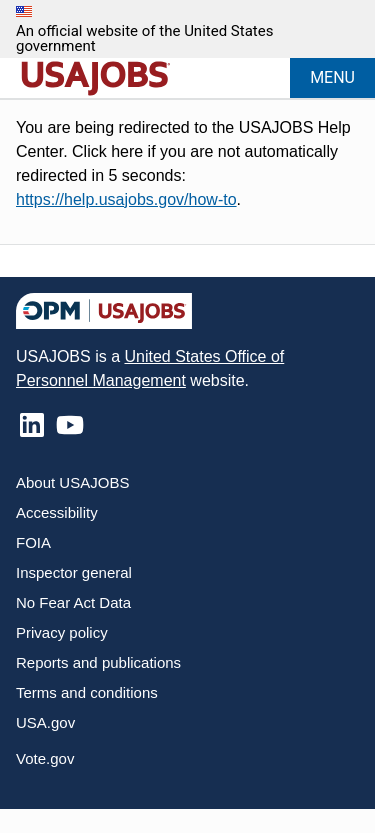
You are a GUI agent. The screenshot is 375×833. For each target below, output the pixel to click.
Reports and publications (98, 662)
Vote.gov (45, 758)
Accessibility (57, 512)
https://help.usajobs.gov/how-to (126, 199)
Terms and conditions (87, 692)
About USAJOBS (72, 482)
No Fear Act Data (73, 602)
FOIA (33, 542)
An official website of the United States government (144, 39)
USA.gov (45, 722)
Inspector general (74, 572)
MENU (332, 77)
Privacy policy (62, 632)
